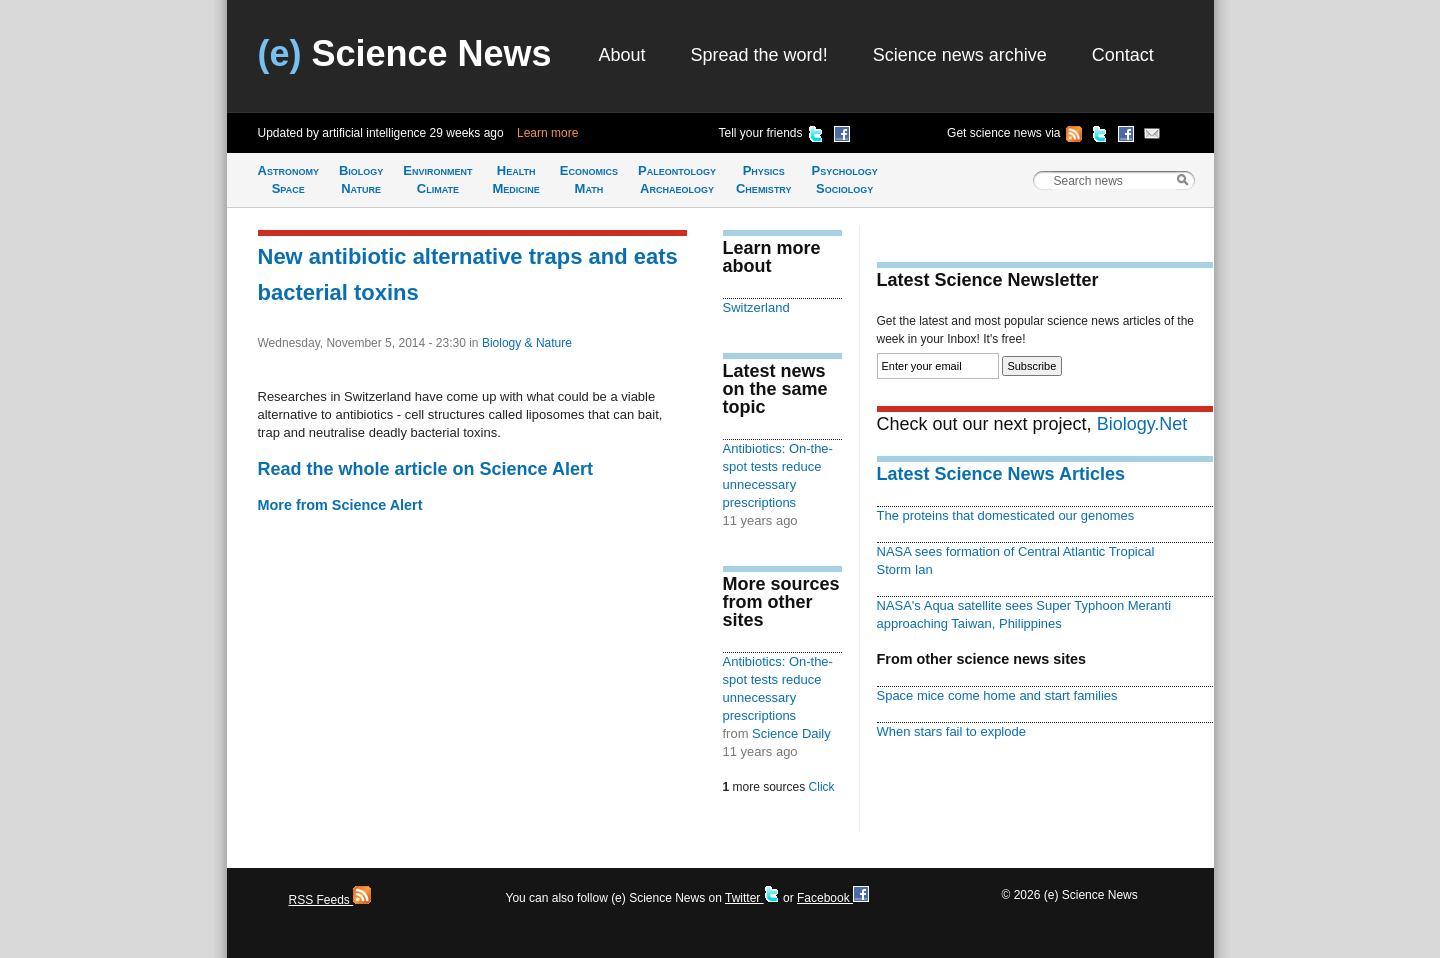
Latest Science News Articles (1001, 474)
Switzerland (756, 307)
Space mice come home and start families (997, 695)
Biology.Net (1142, 424)
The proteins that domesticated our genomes (1006, 515)
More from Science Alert (340, 505)
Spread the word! (759, 55)
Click (822, 787)
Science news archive (960, 55)
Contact (1123, 55)
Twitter (752, 898)
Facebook (833, 898)
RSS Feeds (330, 900)
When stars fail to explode (951, 731)
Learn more (547, 133)
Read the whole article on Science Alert (425, 469)
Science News (405, 53)
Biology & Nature (527, 343)
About (622, 55)
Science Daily (791, 733)
